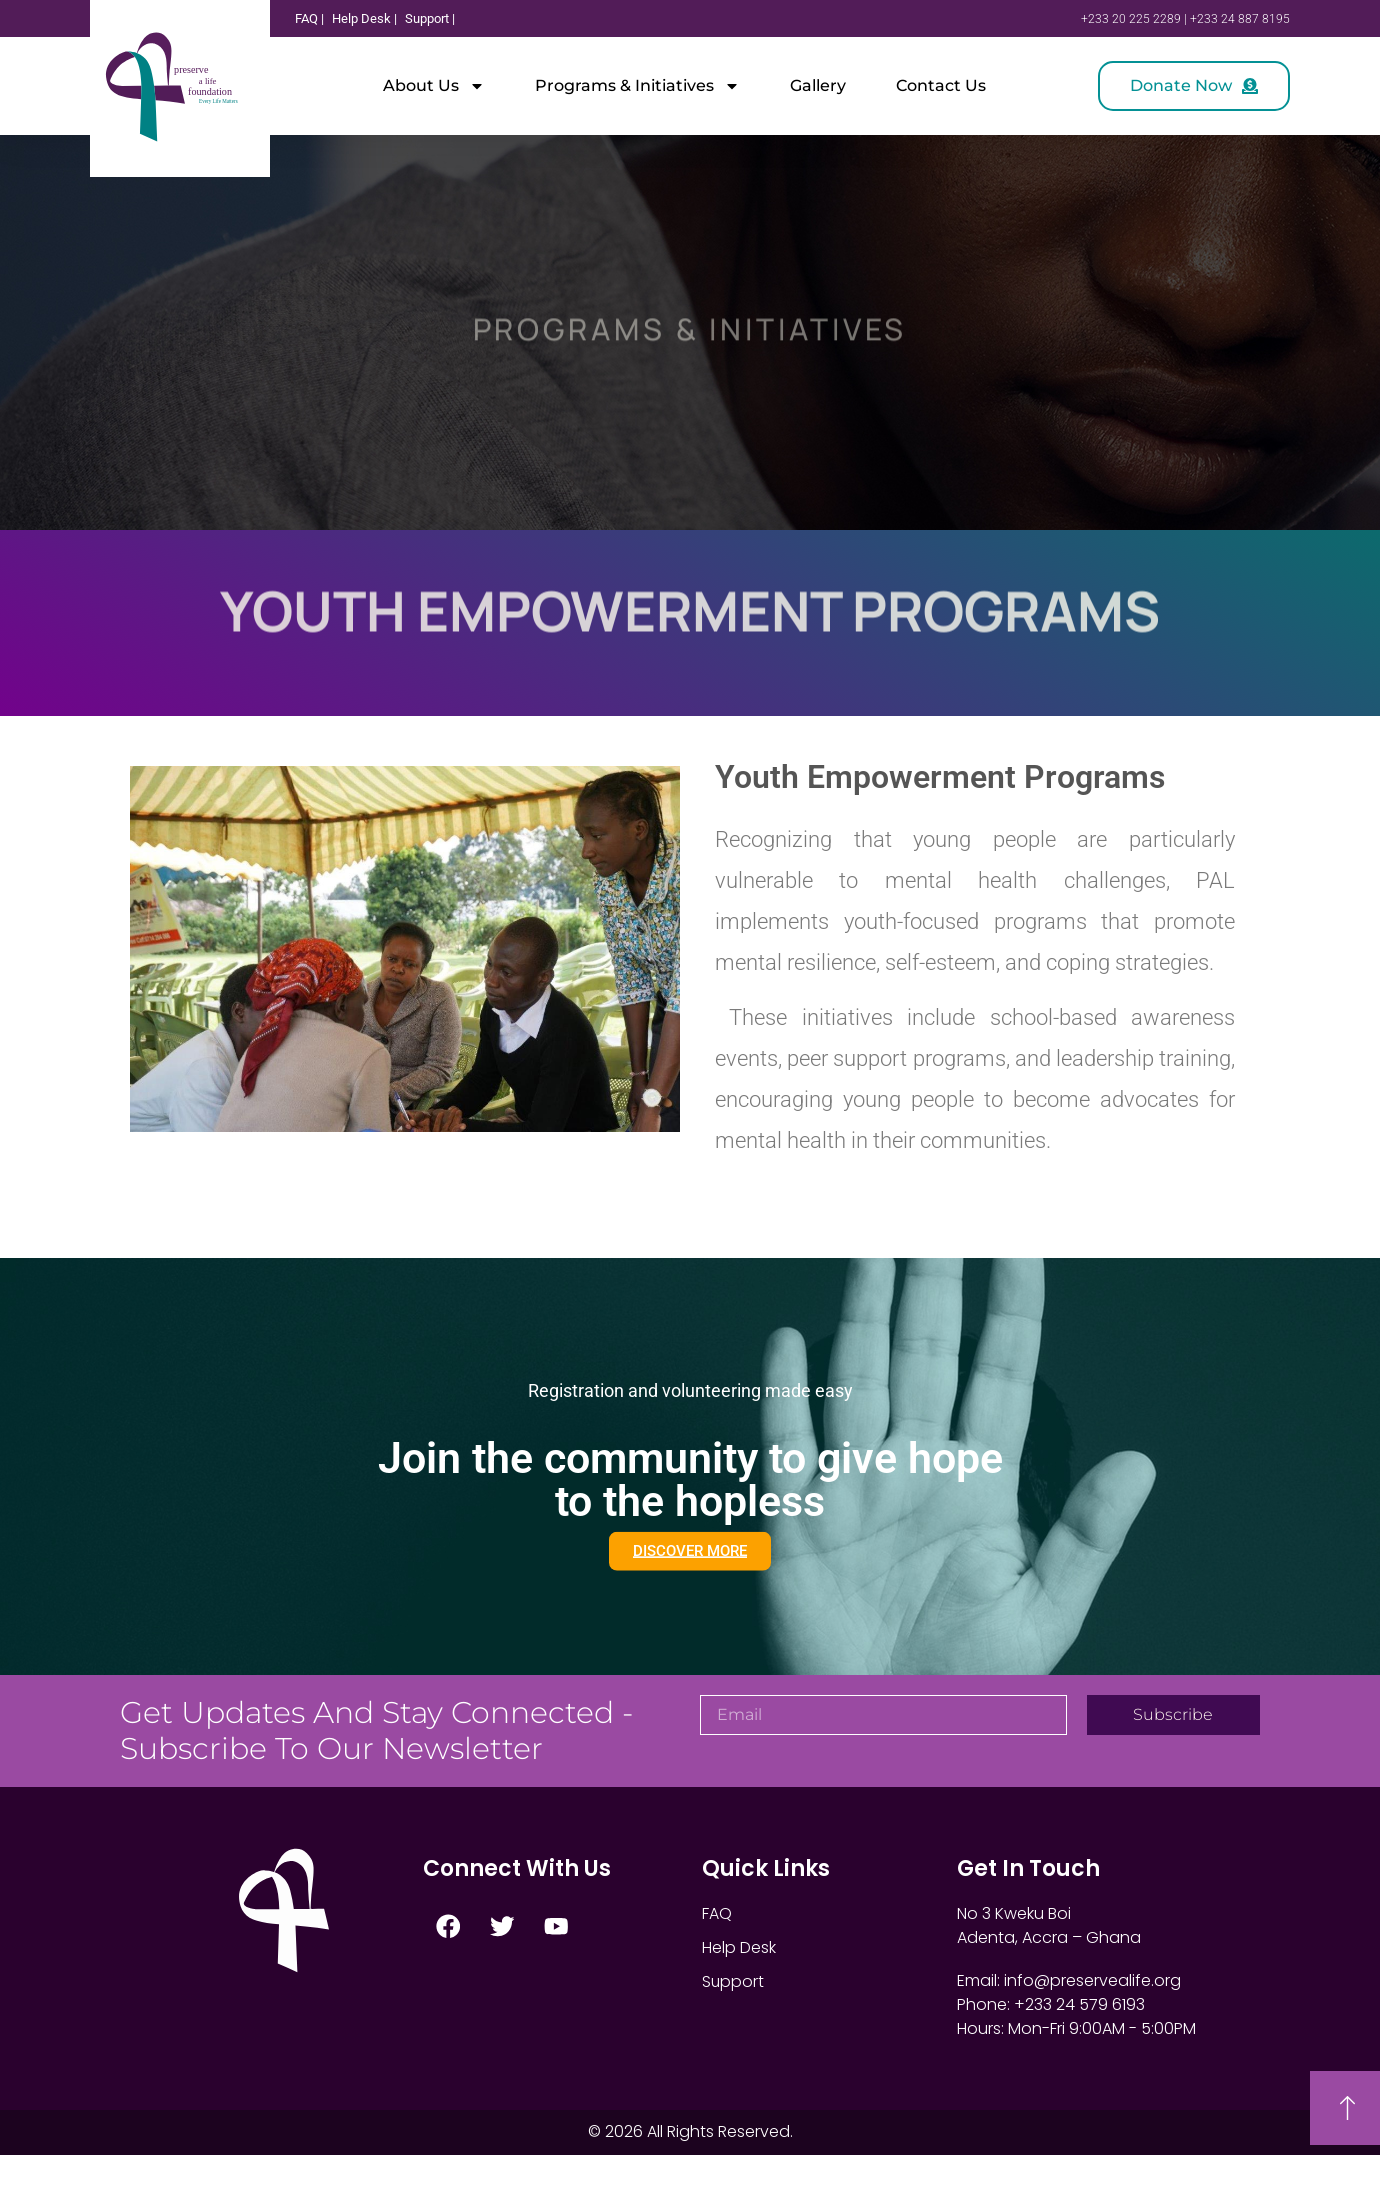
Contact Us (941, 85)
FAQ (717, 1961)
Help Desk (739, 1995)
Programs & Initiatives (637, 86)
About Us (434, 86)
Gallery (818, 85)
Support (733, 2029)
